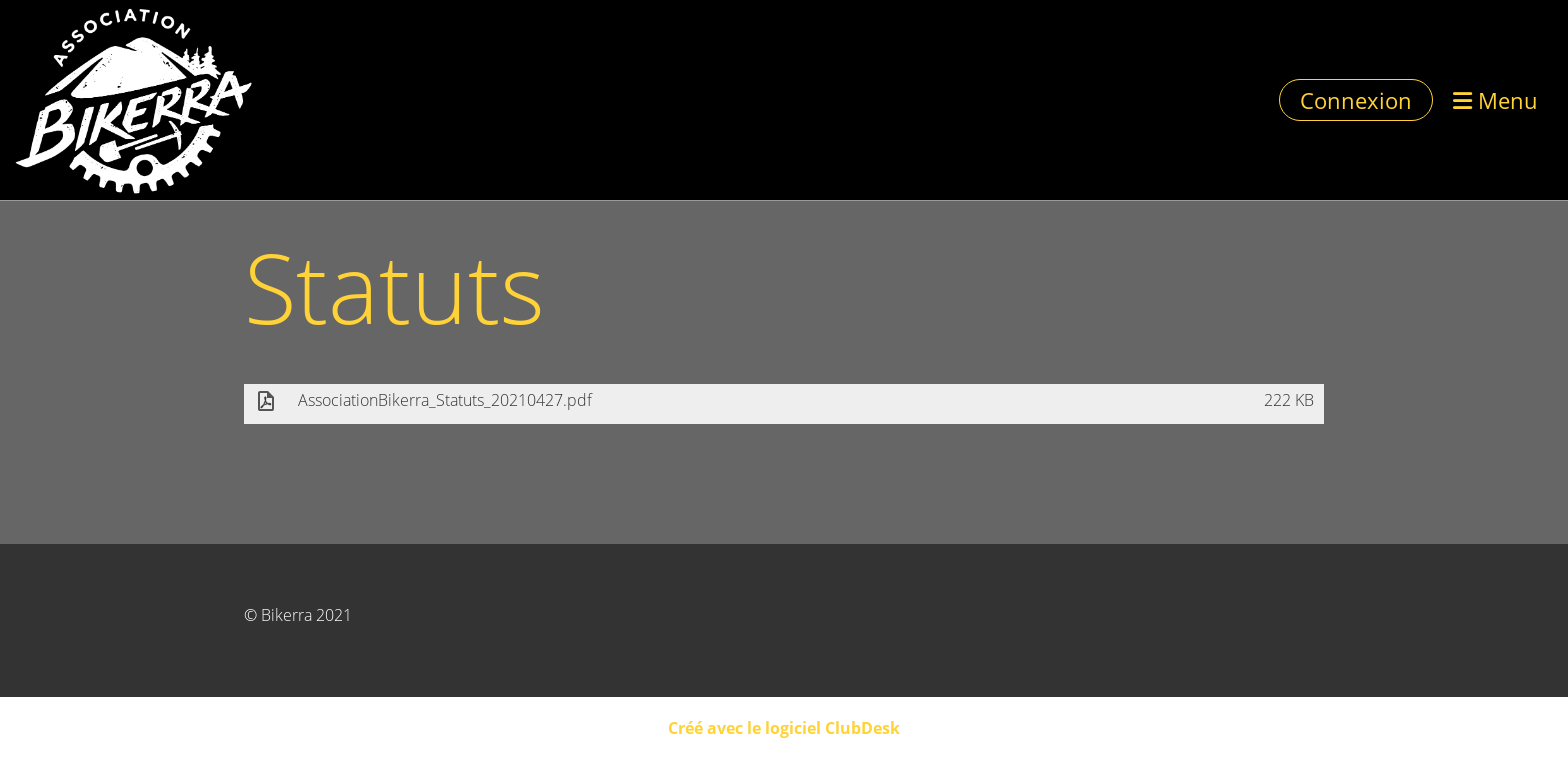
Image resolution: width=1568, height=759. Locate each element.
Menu (1495, 100)
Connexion (1356, 100)
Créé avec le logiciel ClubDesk (784, 728)
